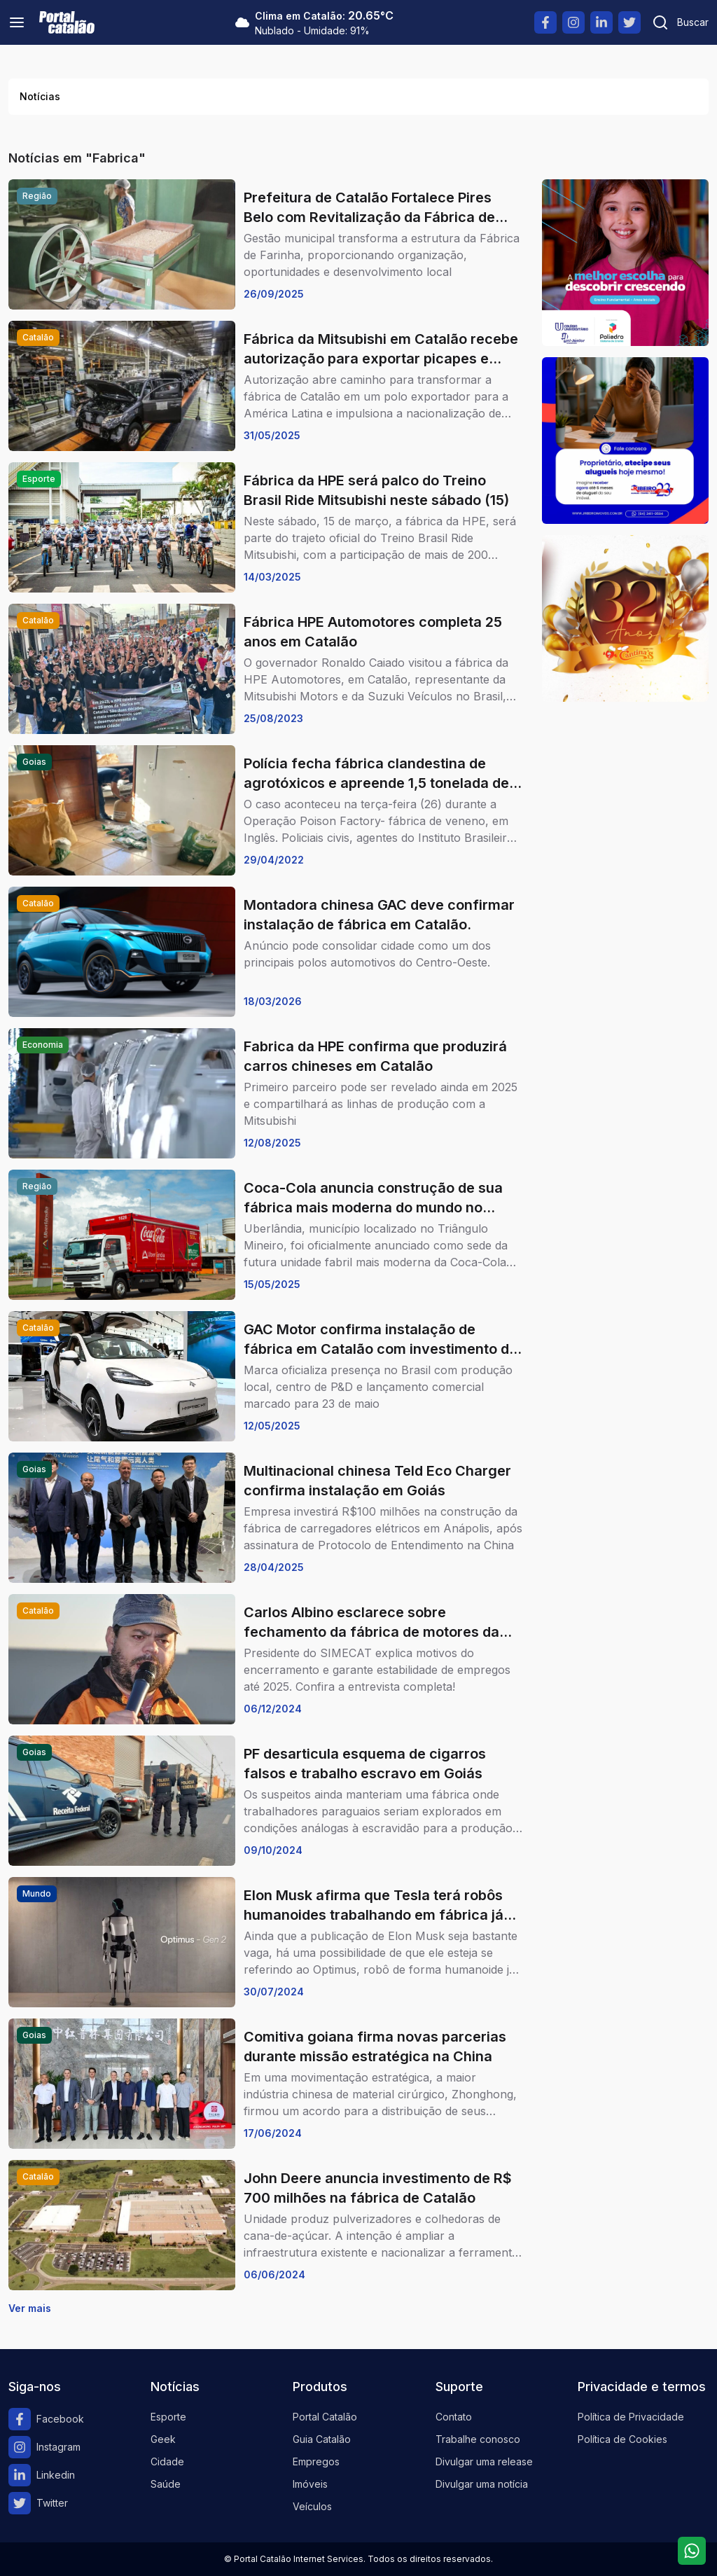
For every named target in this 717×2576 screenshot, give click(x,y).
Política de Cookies (622, 2439)
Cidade (167, 2461)
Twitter (38, 2503)
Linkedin (41, 2475)
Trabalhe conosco (478, 2439)
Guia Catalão (322, 2439)
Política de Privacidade (631, 2417)
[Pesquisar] (680, 22)
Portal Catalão (325, 2417)
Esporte (168, 2417)
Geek (163, 2439)
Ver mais (29, 2308)
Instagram (44, 2447)
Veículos (312, 2506)
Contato (454, 2417)
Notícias (40, 96)
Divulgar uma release (484, 2461)
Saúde (166, 2484)
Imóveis (310, 2484)
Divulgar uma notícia (482, 2484)
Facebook (46, 2419)
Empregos (316, 2461)
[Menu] (16, 22)
